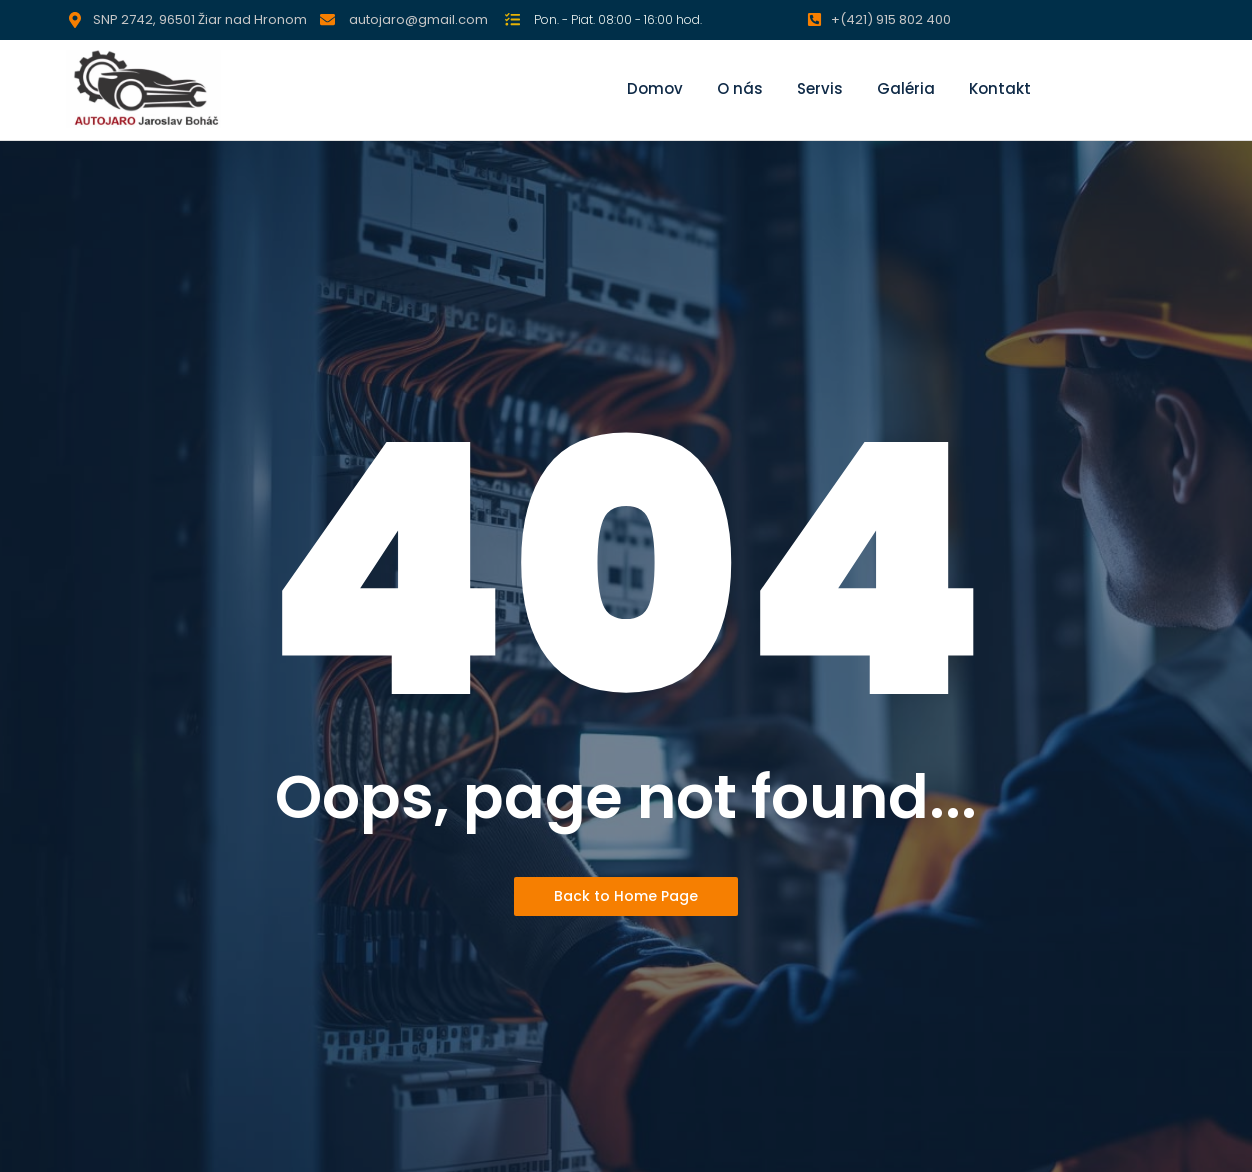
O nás (740, 88)
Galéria (906, 88)
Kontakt (1000, 88)
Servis (820, 88)
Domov (655, 88)
